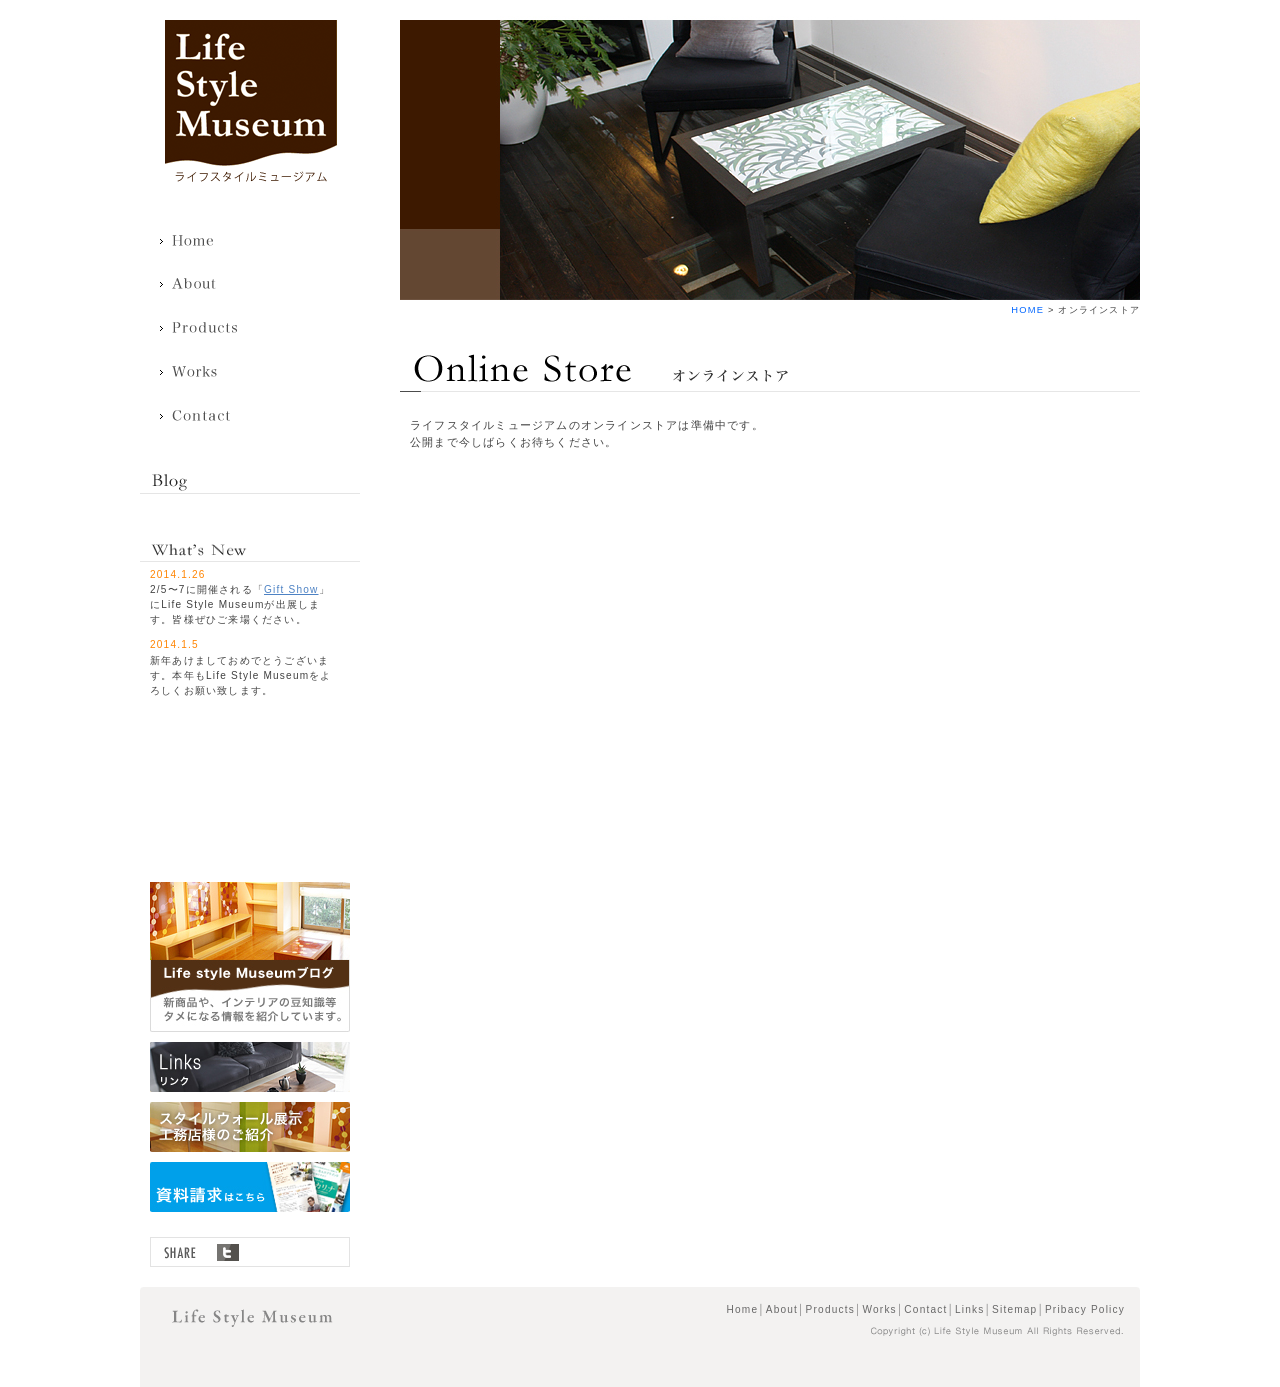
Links (970, 1309)
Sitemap (1014, 1309)
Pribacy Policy (1085, 1309)
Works (198, 373)
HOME (1027, 310)
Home (198, 241)
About (198, 285)
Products (198, 329)
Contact (198, 417)
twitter (228, 1252)
